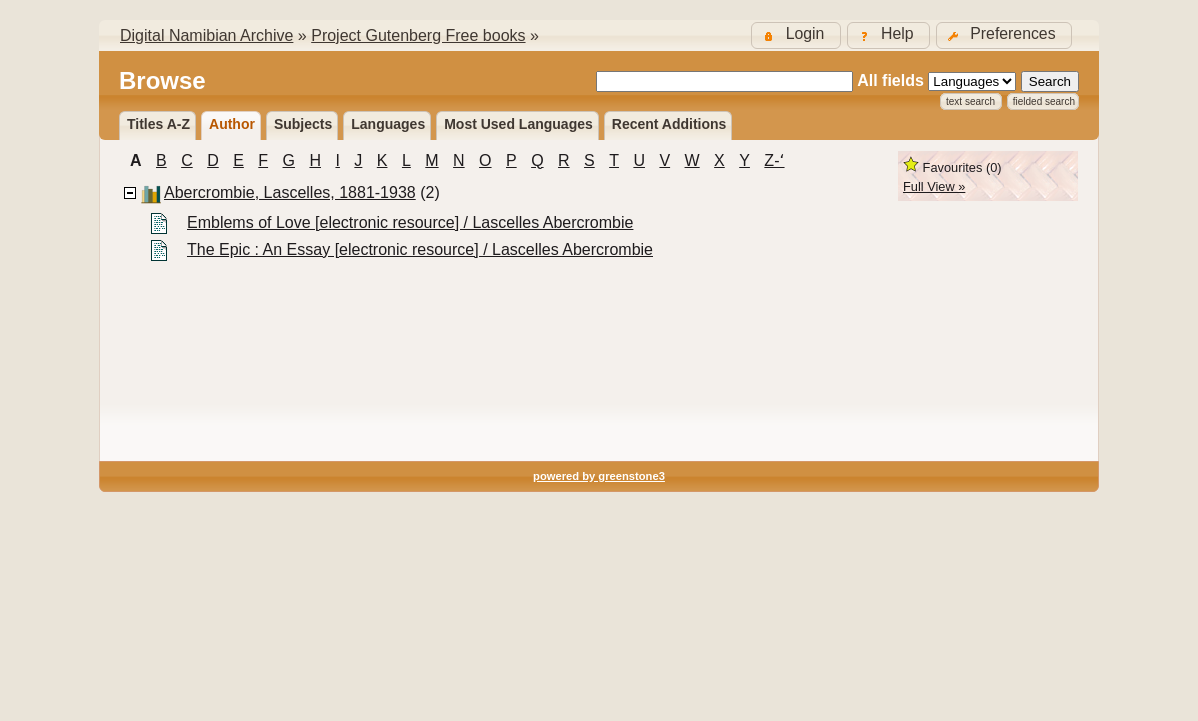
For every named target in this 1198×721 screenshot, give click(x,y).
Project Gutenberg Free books (418, 35)
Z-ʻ (774, 160)
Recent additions (669, 124)
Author (232, 124)
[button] (1004, 35)
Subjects (303, 124)
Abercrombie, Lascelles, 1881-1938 (290, 192)
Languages (388, 124)
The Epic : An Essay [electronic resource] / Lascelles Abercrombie (420, 249)
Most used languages (518, 124)
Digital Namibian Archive (206, 35)
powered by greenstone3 (599, 476)
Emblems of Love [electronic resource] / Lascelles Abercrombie (410, 222)
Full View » (934, 186)
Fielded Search (1044, 101)
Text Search (970, 101)
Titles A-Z (158, 124)
